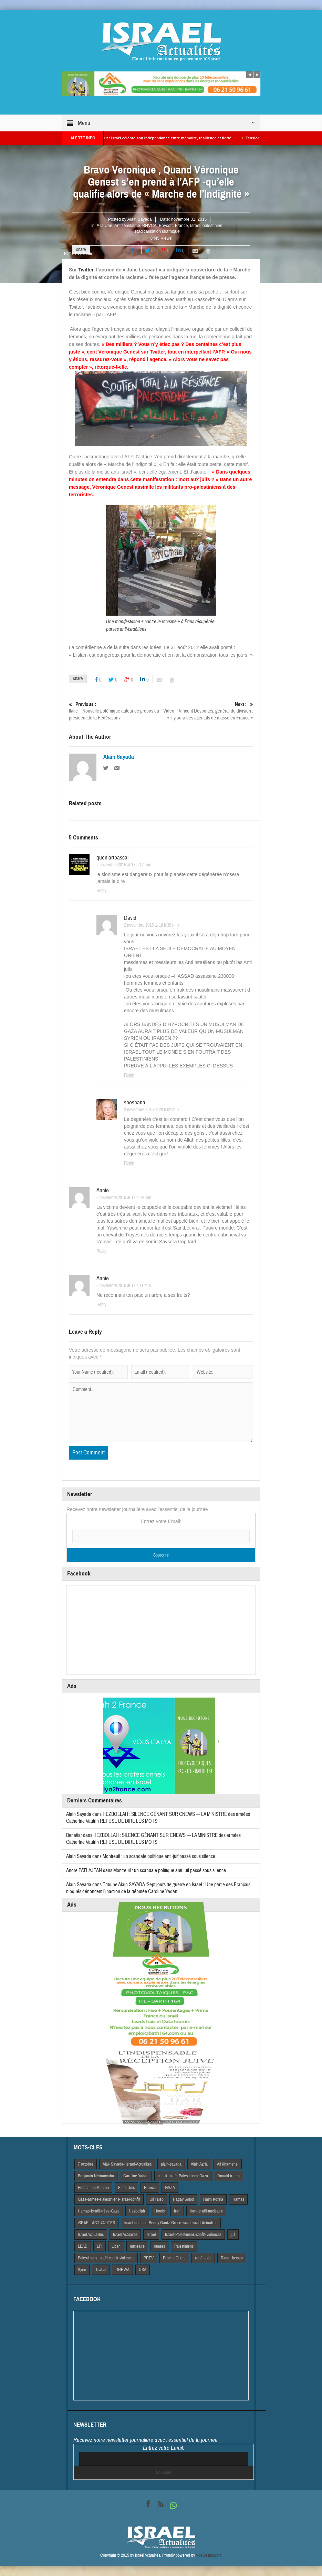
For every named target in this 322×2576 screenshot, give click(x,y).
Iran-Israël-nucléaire (206, 2211)
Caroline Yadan (135, 2176)
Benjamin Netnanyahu (96, 2176)
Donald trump (228, 2176)
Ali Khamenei (227, 2164)
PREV (149, 2258)
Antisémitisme (127, 225)
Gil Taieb (156, 2199)
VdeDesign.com (209, 2555)
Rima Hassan (232, 2258)
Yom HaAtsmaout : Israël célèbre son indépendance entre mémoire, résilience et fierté (160, 138)
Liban (116, 2246)
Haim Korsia (213, 2199)
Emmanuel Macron (93, 2187)
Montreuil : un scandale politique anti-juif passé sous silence (159, 1856)
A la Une (104, 225)
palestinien (212, 225)
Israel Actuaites (125, 2234)
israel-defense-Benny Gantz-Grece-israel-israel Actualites (170, 2223)
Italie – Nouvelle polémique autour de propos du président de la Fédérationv (115, 711)
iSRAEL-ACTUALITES (96, 2223)
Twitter (85, 269)
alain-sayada (171, 2164)
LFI (99, 2246)
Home (68, 253)
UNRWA (122, 2269)
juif (233, 2234)
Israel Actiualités (91, 2234)
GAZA (170, 2187)
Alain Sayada (139, 219)
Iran (177, 2211)
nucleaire (137, 2246)
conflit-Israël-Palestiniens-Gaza (183, 2176)
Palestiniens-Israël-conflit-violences (106, 2258)
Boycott (166, 225)
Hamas (238, 2199)
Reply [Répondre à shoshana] (129, 1163)
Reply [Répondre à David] (129, 1075)
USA (142, 2269)
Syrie (82, 2269)
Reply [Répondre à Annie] (101, 1251)
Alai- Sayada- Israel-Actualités (127, 2164)
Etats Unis (126, 2187)
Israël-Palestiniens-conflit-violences (193, 2234)
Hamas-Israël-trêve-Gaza (99, 2211)
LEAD (82, 2246)
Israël (195, 225)
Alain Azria (199, 2164)
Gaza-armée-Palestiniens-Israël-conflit (109, 2199)
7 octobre (85, 2164)
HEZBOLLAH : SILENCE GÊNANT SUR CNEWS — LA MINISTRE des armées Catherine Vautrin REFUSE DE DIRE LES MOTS (153, 1839)
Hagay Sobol (183, 2199)
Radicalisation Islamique (157, 231)
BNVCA (149, 225)
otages (159, 2246)
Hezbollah (137, 2211)
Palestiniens (184, 2246)
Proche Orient (174, 2258)
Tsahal (100, 2269)
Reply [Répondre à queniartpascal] (101, 891)
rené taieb (203, 2258)
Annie (102, 1190)
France (181, 225)
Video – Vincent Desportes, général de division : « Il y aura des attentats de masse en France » (207, 711)
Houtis (159, 2211)
